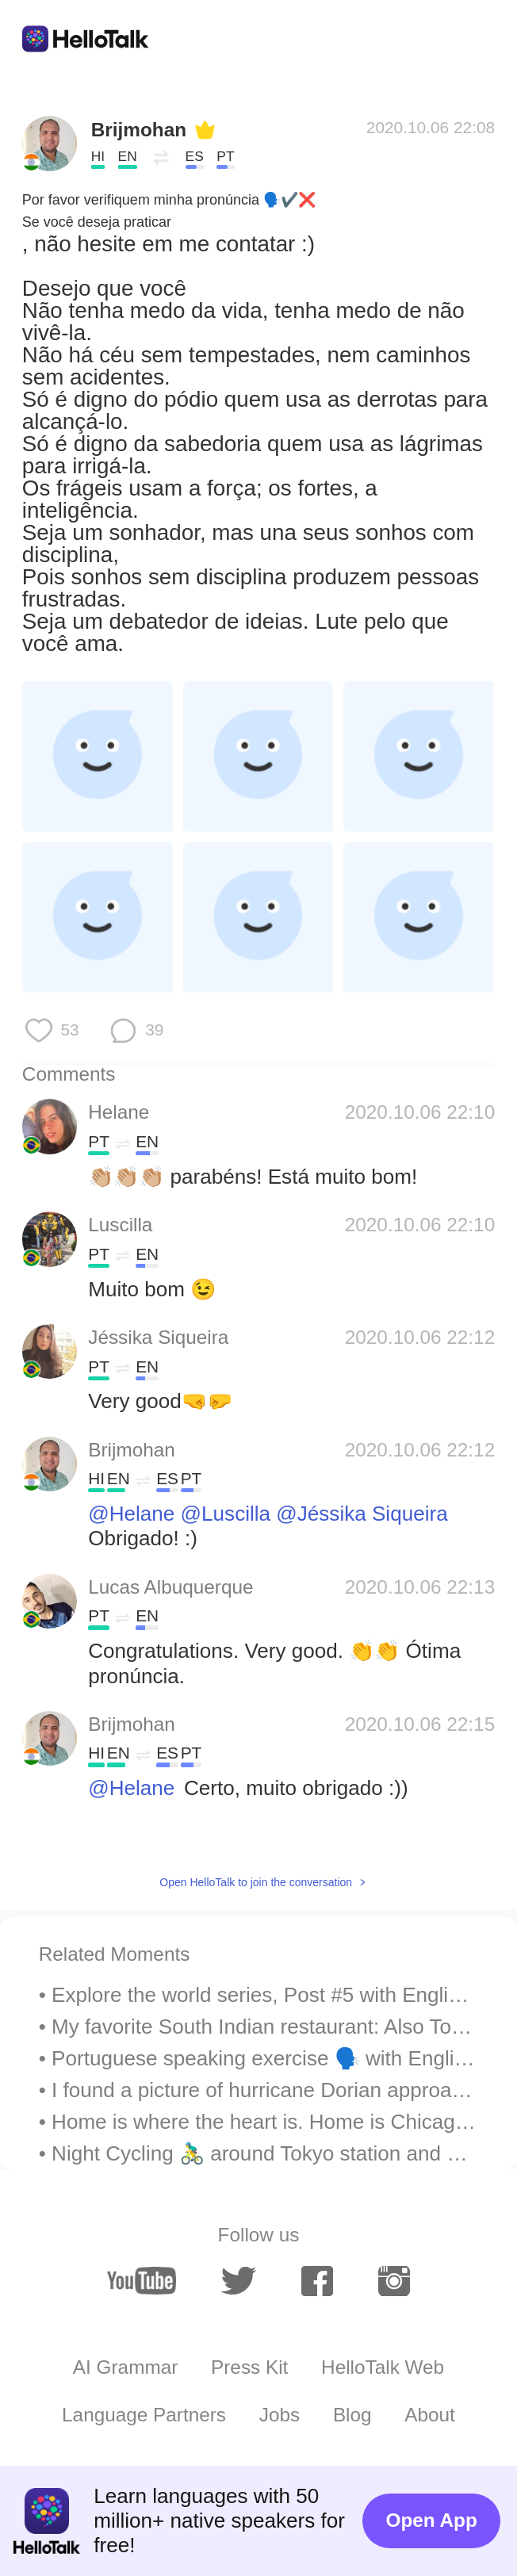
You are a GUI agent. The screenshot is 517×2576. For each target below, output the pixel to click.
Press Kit (249, 2367)
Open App (431, 2520)
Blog (352, 2414)
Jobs (279, 2414)
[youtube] (141, 2281)
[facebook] (317, 2281)
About (429, 2414)
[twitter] (238, 2281)
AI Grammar (125, 2367)
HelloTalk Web (382, 2367)
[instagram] (394, 2281)
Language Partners (144, 2414)
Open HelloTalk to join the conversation (255, 1882)
